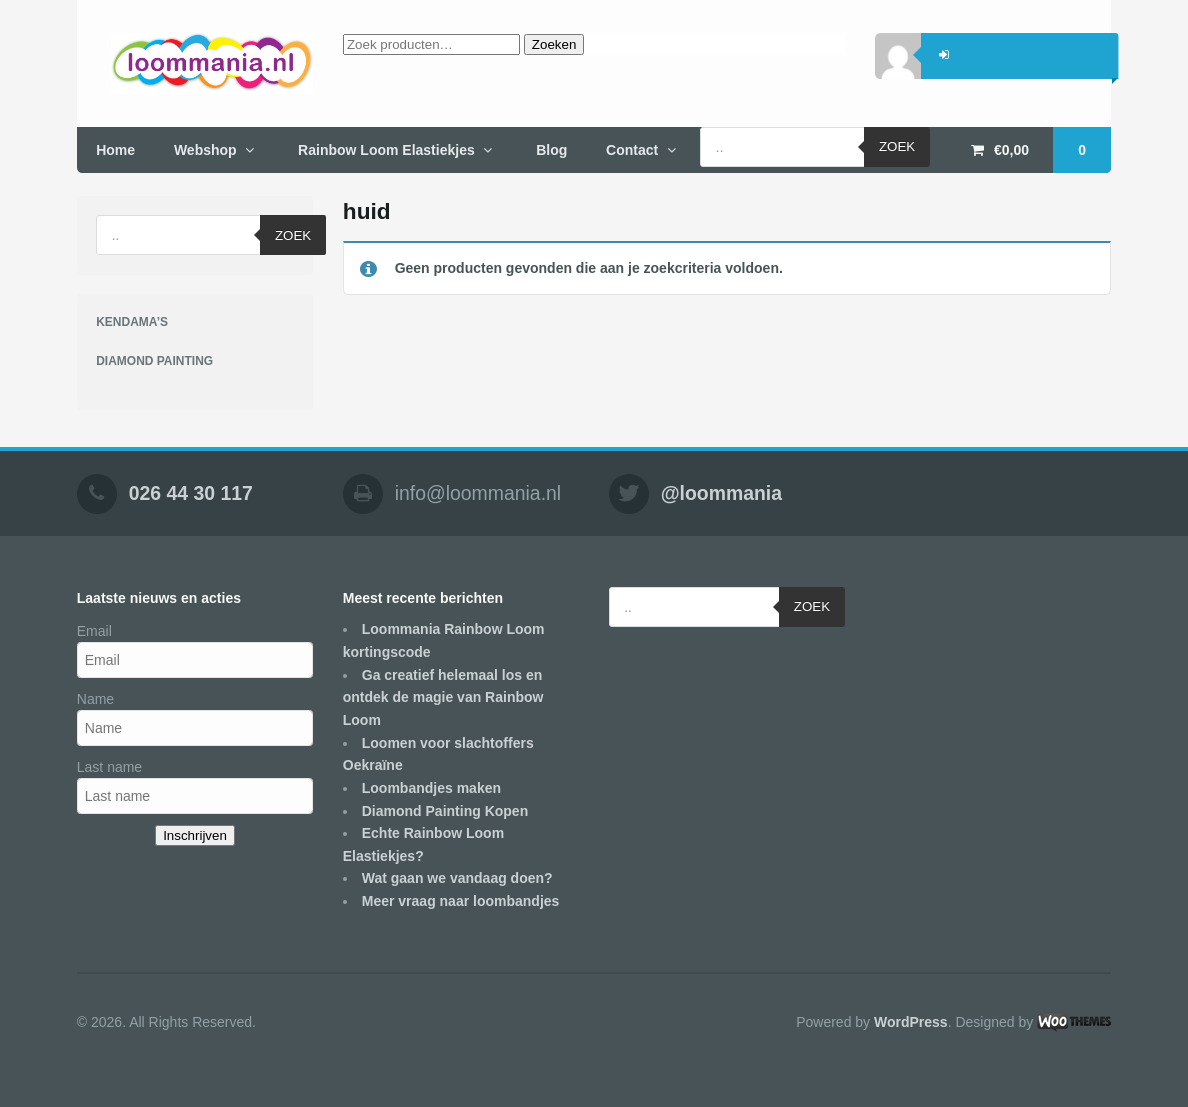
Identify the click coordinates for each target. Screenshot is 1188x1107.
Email (94, 631)
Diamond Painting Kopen (445, 811)
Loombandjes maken (431, 788)
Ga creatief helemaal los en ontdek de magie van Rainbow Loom (443, 697)
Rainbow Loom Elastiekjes (386, 150)
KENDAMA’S (132, 322)
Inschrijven (195, 835)
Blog (551, 150)
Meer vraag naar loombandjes (461, 901)
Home (115, 150)
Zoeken (554, 44)
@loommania (721, 493)
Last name (109, 767)
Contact (632, 150)
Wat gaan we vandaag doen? (457, 878)
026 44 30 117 (191, 493)
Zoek (897, 146)
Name (95, 699)
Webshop (205, 150)
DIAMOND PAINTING (154, 361)
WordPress (911, 1022)
